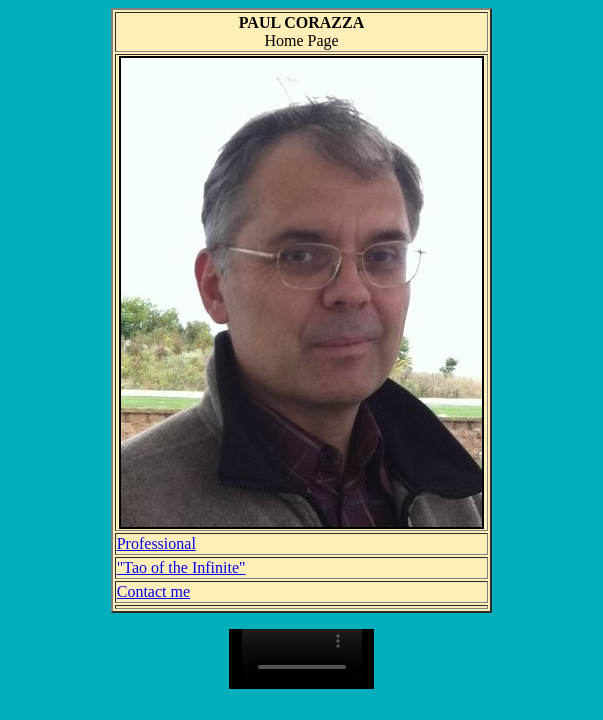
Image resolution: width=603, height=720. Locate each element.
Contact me (153, 591)
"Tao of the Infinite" (181, 567)
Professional (156, 543)
